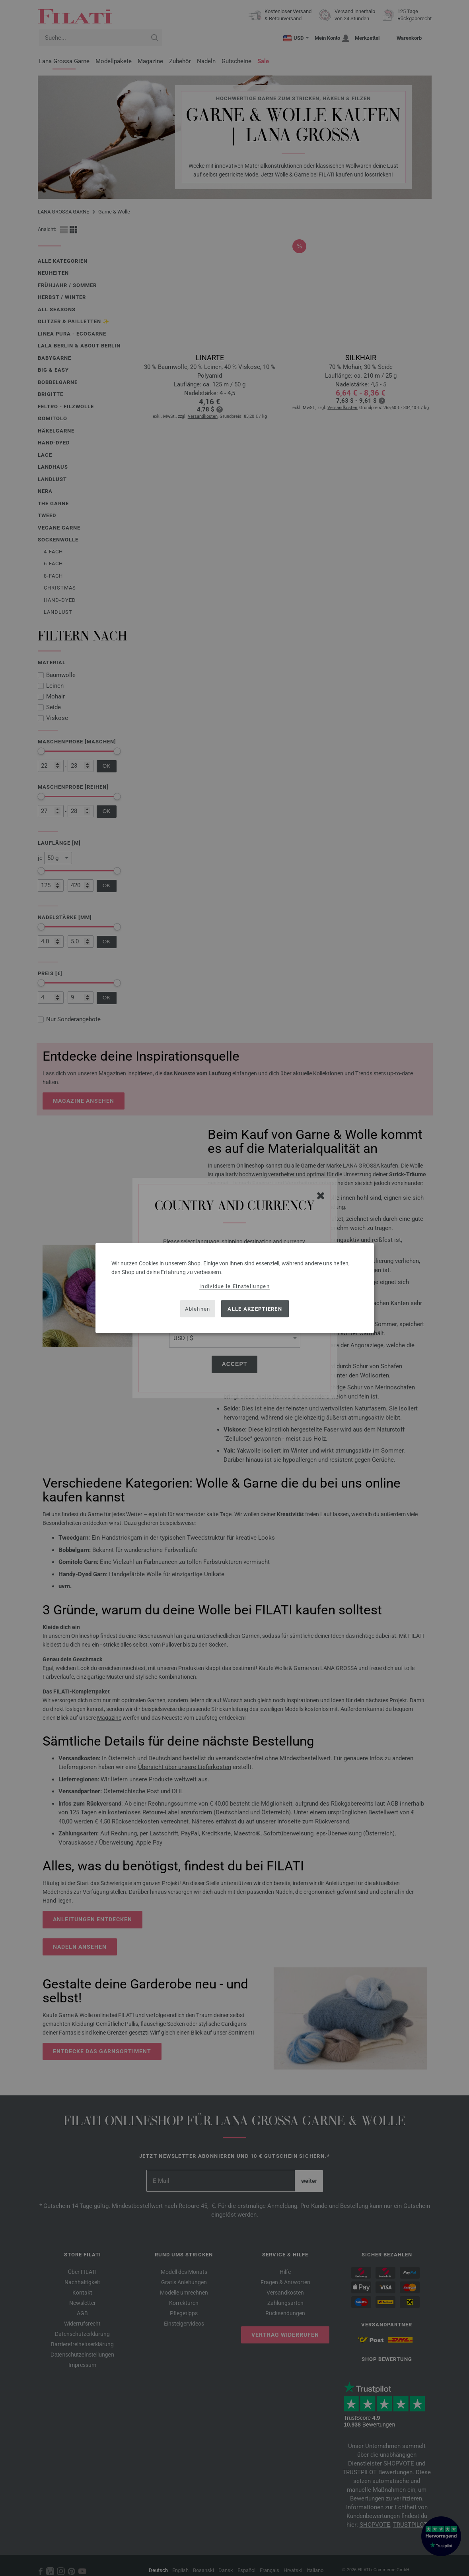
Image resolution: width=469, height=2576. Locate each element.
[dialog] (234, 1288)
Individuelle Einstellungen (234, 1286)
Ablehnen (197, 1308)
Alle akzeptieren (255, 1308)
